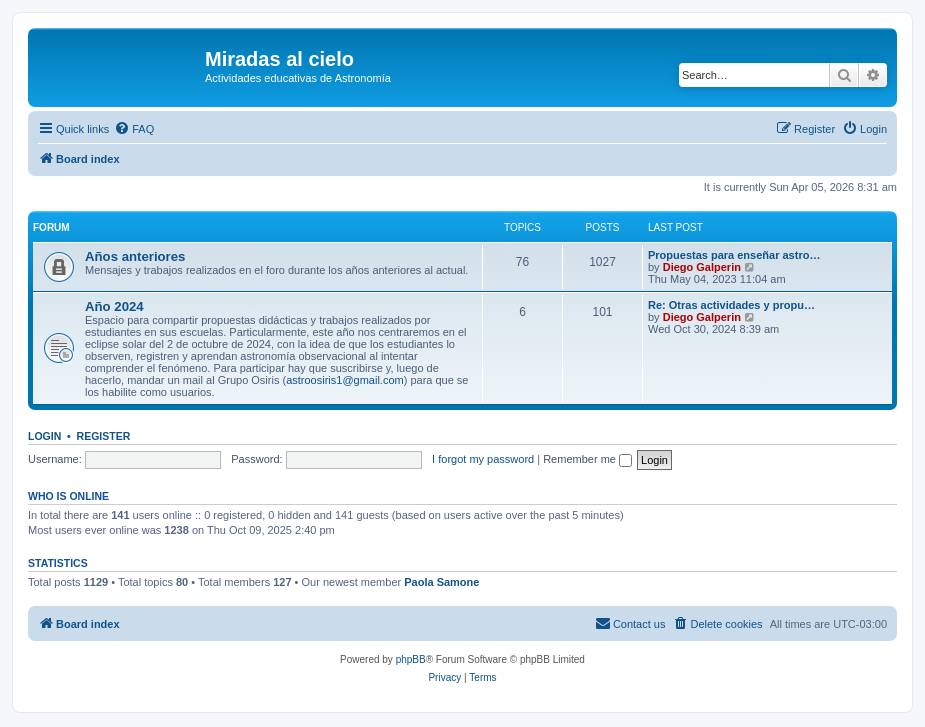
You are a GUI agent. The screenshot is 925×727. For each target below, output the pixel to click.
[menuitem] (134, 129)
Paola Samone (441, 582)
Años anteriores (135, 256)
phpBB (411, 659)
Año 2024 (114, 306)
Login (44, 436)
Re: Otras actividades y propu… (731, 305)
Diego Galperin (702, 267)
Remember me (587, 459)
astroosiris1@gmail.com (345, 380)
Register (104, 436)
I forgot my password (483, 459)
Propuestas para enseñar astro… (734, 255)
